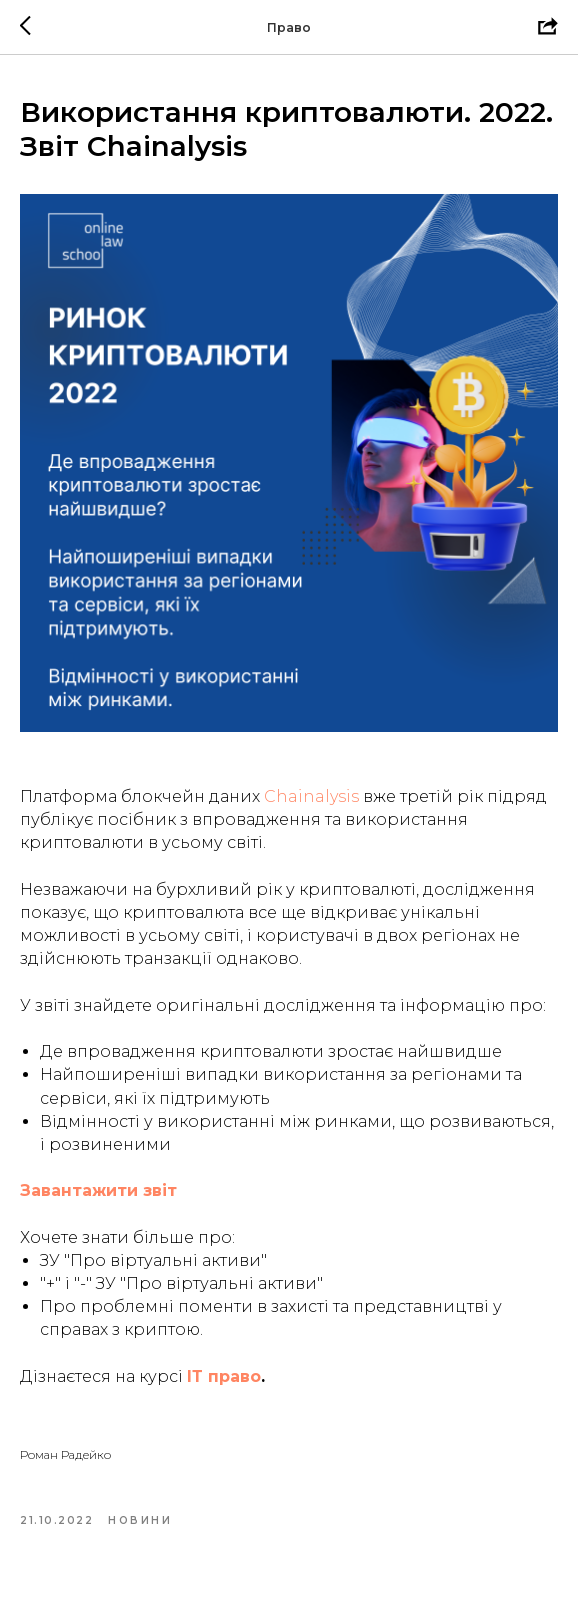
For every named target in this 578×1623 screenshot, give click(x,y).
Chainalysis (311, 796)
